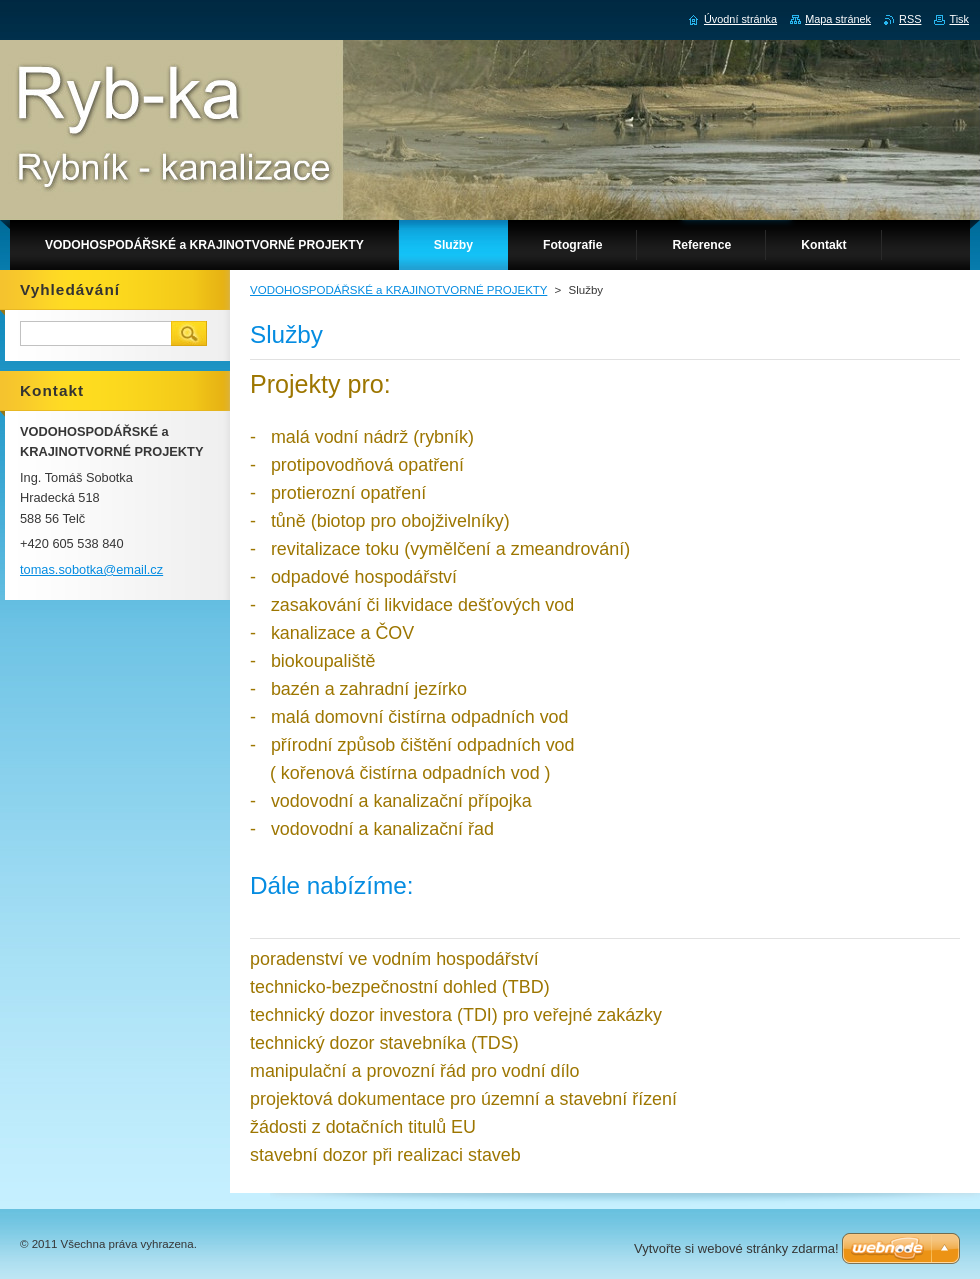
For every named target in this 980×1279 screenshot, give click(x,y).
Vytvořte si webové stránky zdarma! (736, 1248)
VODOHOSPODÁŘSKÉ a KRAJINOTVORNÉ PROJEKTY (398, 290)
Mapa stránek (838, 19)
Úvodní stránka (740, 19)
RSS (910, 19)
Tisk (959, 19)
